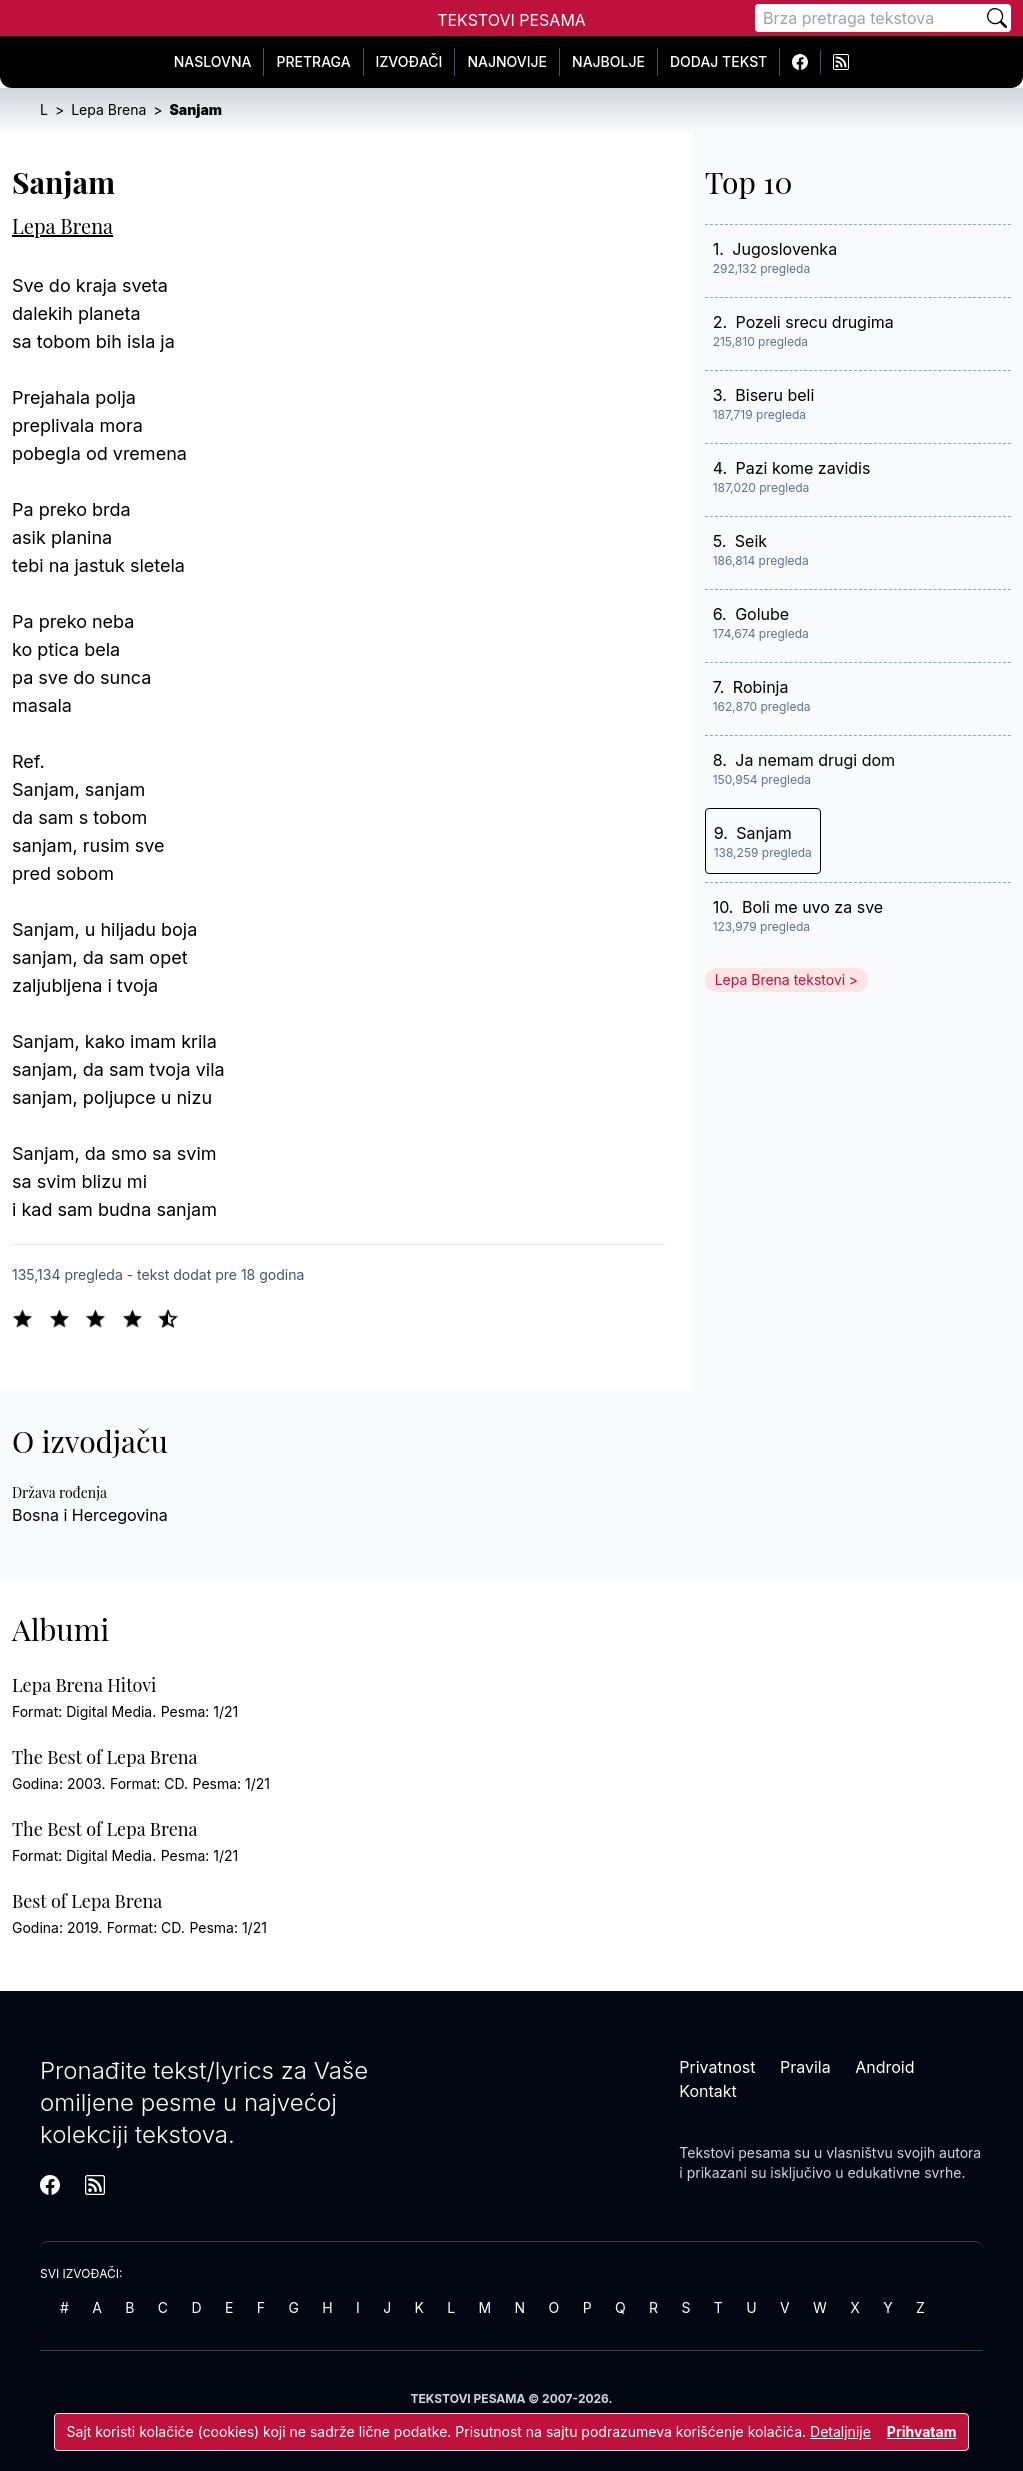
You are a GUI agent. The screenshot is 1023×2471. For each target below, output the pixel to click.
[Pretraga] (869, 18)
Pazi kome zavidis (803, 468)
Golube (762, 614)
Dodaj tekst (718, 61)
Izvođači (409, 61)
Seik (751, 541)
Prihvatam (922, 2431)
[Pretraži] (997, 18)
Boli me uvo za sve (812, 907)
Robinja (761, 687)
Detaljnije (840, 2431)
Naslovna (213, 61)
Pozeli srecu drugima (815, 322)
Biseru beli (774, 395)
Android (884, 2067)
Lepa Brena (62, 225)
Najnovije (507, 61)
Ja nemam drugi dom (815, 760)
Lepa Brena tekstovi (780, 979)
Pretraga (313, 61)
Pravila (805, 2067)
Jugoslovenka (784, 249)
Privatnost (717, 2067)
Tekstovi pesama (734, 2152)
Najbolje (608, 61)
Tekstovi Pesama (511, 20)
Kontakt (707, 2091)
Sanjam (764, 833)
